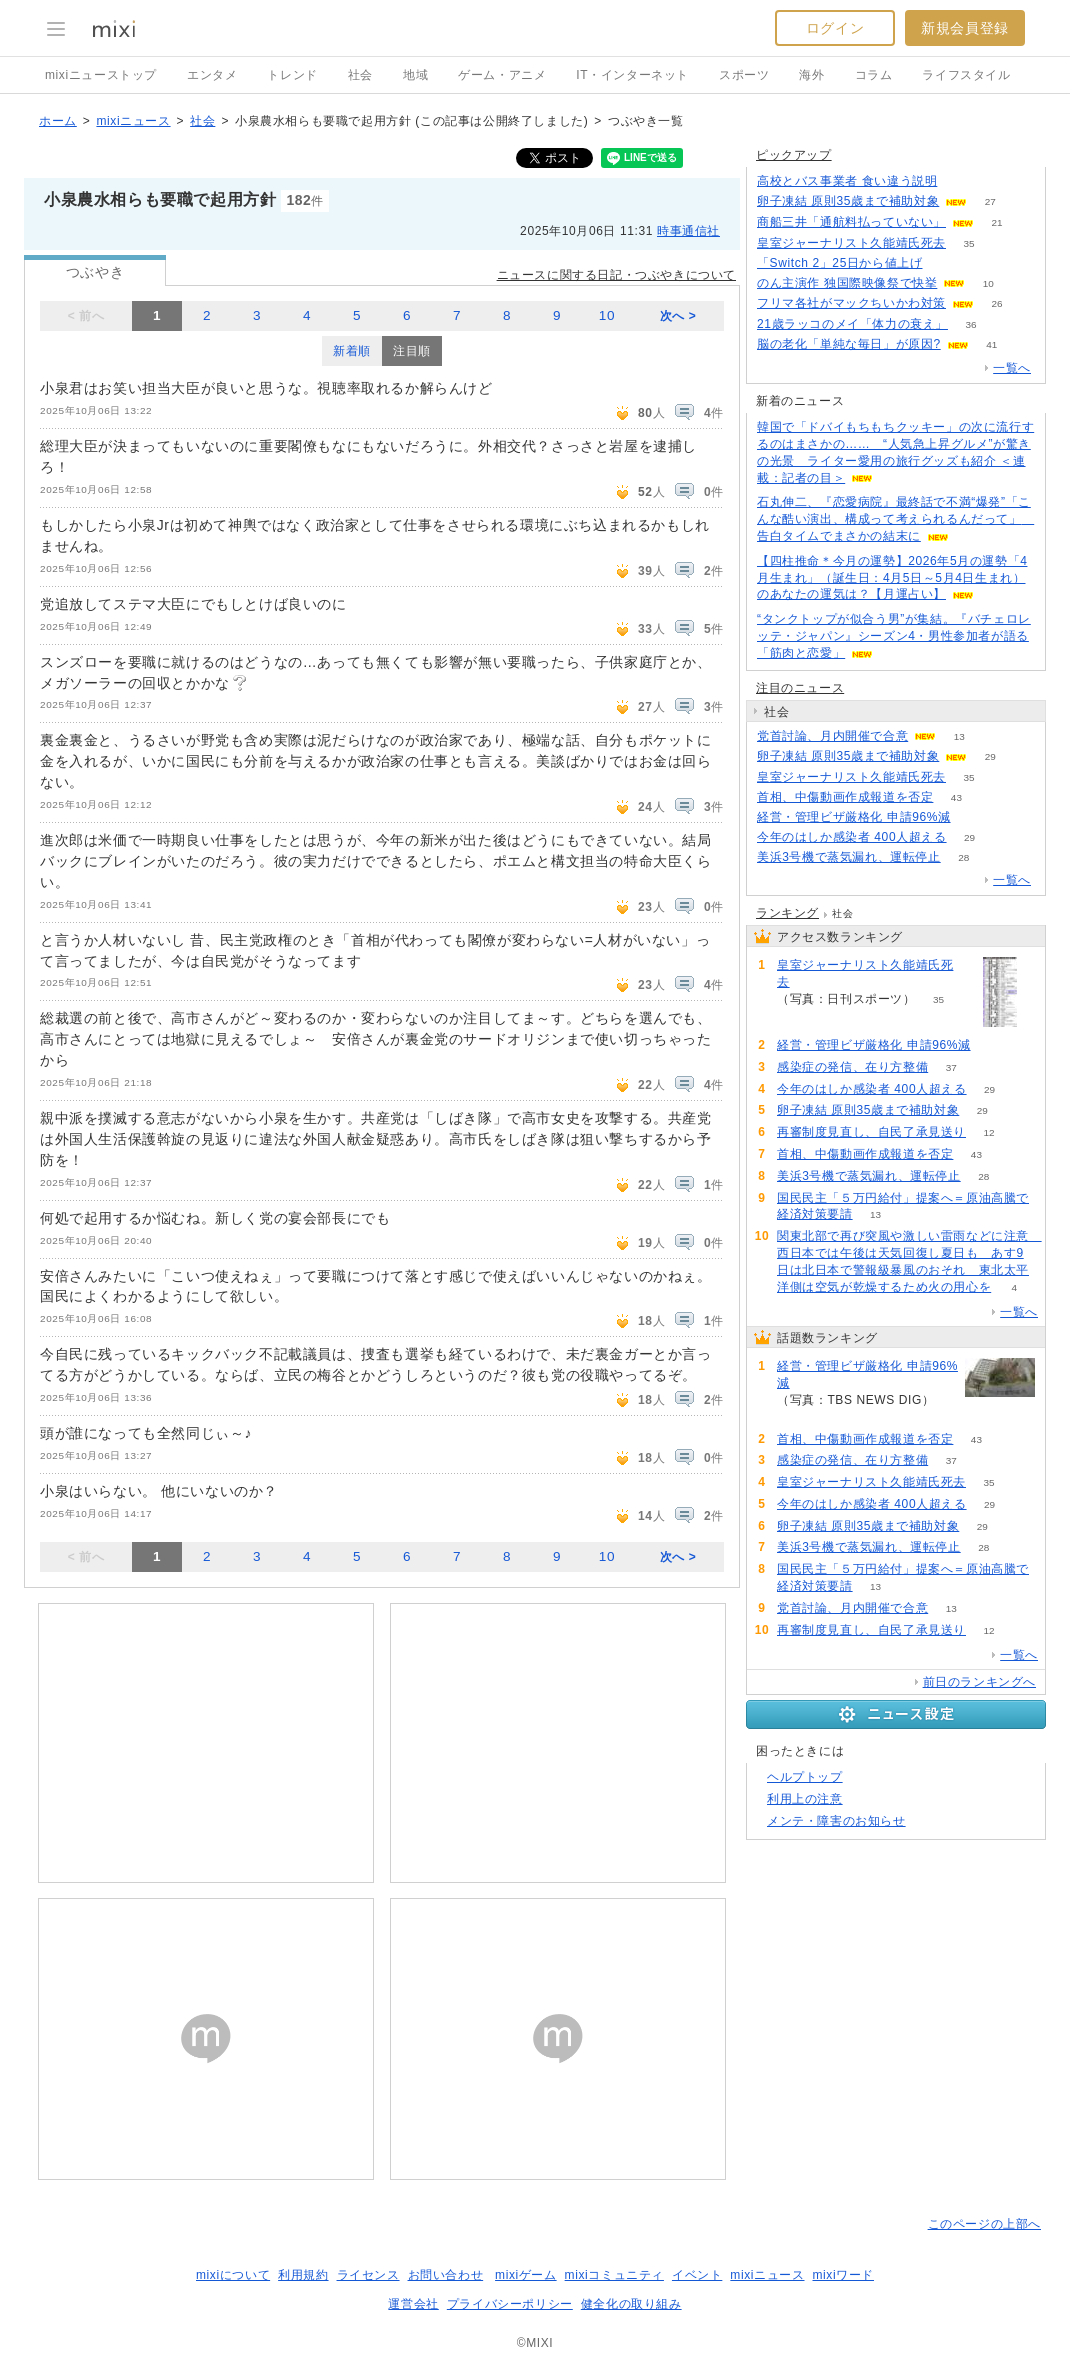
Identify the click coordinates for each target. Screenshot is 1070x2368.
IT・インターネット (632, 75)
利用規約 (303, 2275)
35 (968, 243)
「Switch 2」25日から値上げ (840, 263)
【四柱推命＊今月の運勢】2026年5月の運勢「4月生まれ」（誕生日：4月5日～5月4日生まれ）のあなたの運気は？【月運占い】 (892, 578)
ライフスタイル (966, 75)
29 (990, 756)
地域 (415, 75)
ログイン (835, 28)
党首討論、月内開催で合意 (832, 736)
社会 (360, 75)
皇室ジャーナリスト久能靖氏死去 (851, 243)
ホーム (58, 121)
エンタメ (212, 75)
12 (988, 1132)
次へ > (678, 316)
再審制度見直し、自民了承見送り (871, 1132)
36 (970, 324)
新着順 (352, 351)
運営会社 (413, 2304)
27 (990, 201)
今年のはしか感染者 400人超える (852, 837)
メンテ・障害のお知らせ (836, 1821)
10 (607, 315)
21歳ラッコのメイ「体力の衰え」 (852, 324)
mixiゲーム (526, 2275)
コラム (874, 75)
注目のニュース (800, 688)
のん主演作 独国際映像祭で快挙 (847, 283)
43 (956, 797)
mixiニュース (133, 121)
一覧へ (1012, 368)
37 (951, 1067)
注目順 (412, 351)
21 (996, 222)
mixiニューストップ (101, 75)
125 (960, 181)
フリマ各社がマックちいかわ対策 (851, 303)
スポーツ (744, 75)
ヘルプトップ (805, 1777)
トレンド (292, 75)
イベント (697, 2275)
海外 (811, 75)
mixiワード (843, 2275)
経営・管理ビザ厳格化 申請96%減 (854, 817)
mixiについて (233, 2275)
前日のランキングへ (979, 1682)
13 (959, 736)
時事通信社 (688, 231)
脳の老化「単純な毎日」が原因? (849, 344)
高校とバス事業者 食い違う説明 (847, 181)
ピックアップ (794, 155)
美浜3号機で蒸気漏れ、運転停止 (849, 857)
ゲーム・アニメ (502, 75)
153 (945, 263)
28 (963, 857)
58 (973, 817)
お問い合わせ (446, 2275)
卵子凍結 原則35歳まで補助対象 (848, 201)
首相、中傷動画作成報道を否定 (845, 797)
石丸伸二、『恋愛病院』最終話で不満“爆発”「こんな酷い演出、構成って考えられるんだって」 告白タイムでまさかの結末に (895, 519)
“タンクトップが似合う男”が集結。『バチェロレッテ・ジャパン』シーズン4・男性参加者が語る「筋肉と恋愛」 (894, 636)
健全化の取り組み (631, 2304)
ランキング (787, 913)
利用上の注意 (805, 1799)
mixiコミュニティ (614, 2275)
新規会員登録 (965, 28)
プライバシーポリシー (510, 2304)
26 (996, 303)
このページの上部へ (984, 2224)
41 (991, 344)
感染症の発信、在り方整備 (852, 1067)
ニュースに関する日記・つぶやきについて (616, 275)
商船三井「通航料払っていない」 (851, 222)
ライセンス (368, 2275)
